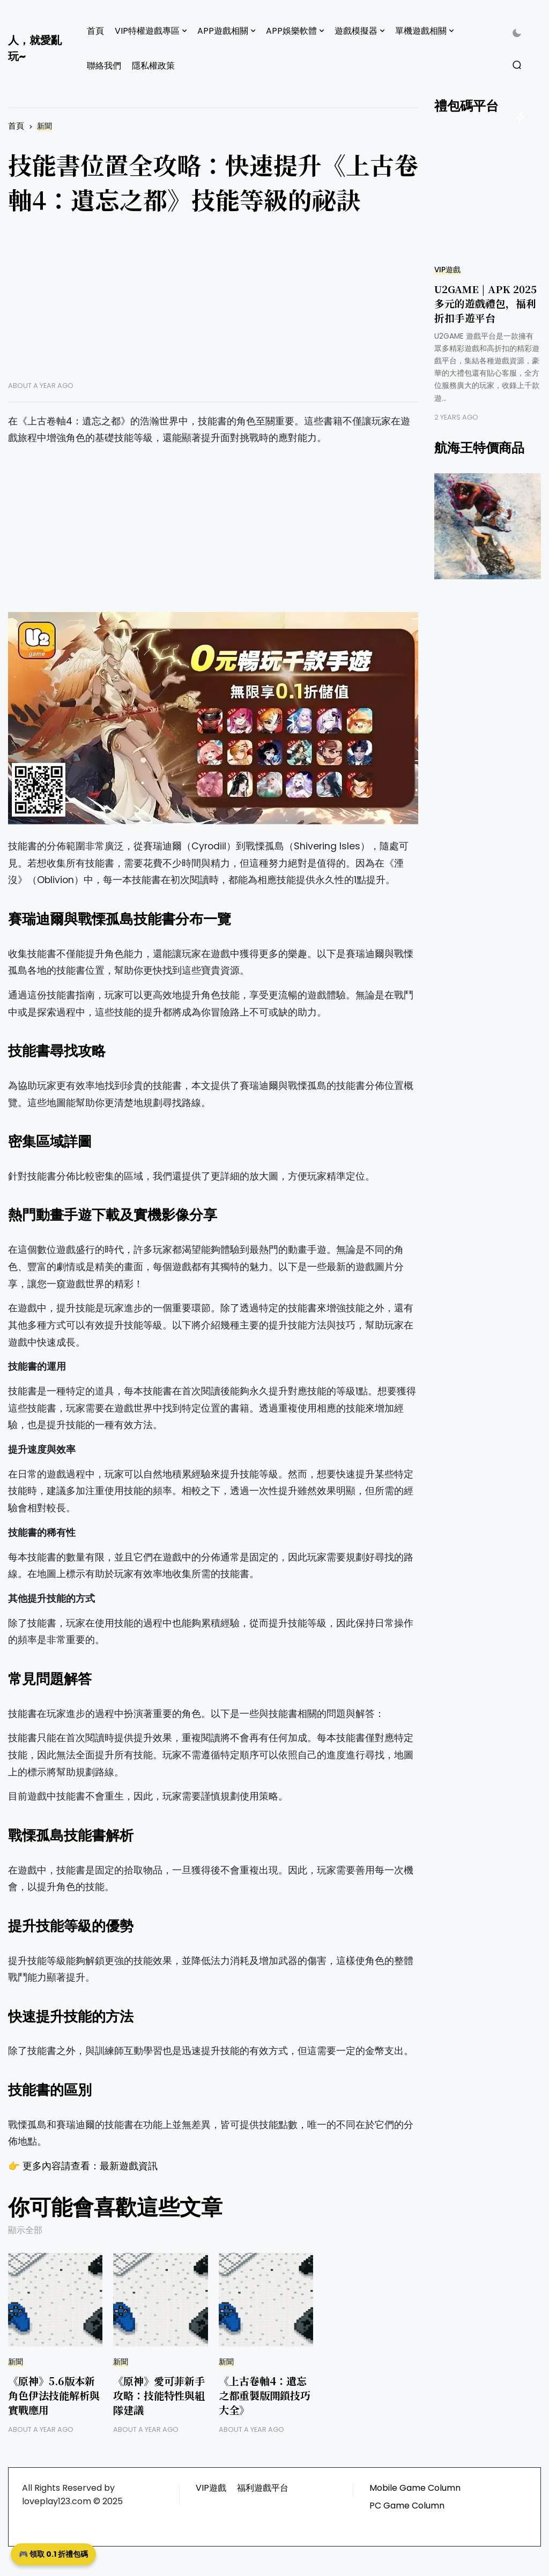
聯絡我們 (104, 65)
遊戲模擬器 (356, 31)
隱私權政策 (153, 65)
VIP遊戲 (447, 270)
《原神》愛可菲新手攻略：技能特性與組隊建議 (159, 2395)
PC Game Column (406, 2505)
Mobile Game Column (415, 2488)
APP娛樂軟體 (291, 31)
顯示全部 (25, 2230)
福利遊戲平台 (262, 2488)
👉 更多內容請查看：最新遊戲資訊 (83, 2166)
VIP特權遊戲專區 (147, 31)
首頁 (95, 31)
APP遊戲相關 (222, 31)
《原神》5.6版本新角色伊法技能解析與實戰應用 (54, 2395)
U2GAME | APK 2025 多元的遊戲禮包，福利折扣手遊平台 (485, 303)
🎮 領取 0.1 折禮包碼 (53, 2554)
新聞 (44, 126)
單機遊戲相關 (421, 31)
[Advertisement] (213, 306)
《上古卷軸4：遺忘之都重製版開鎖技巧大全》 (264, 2395)
